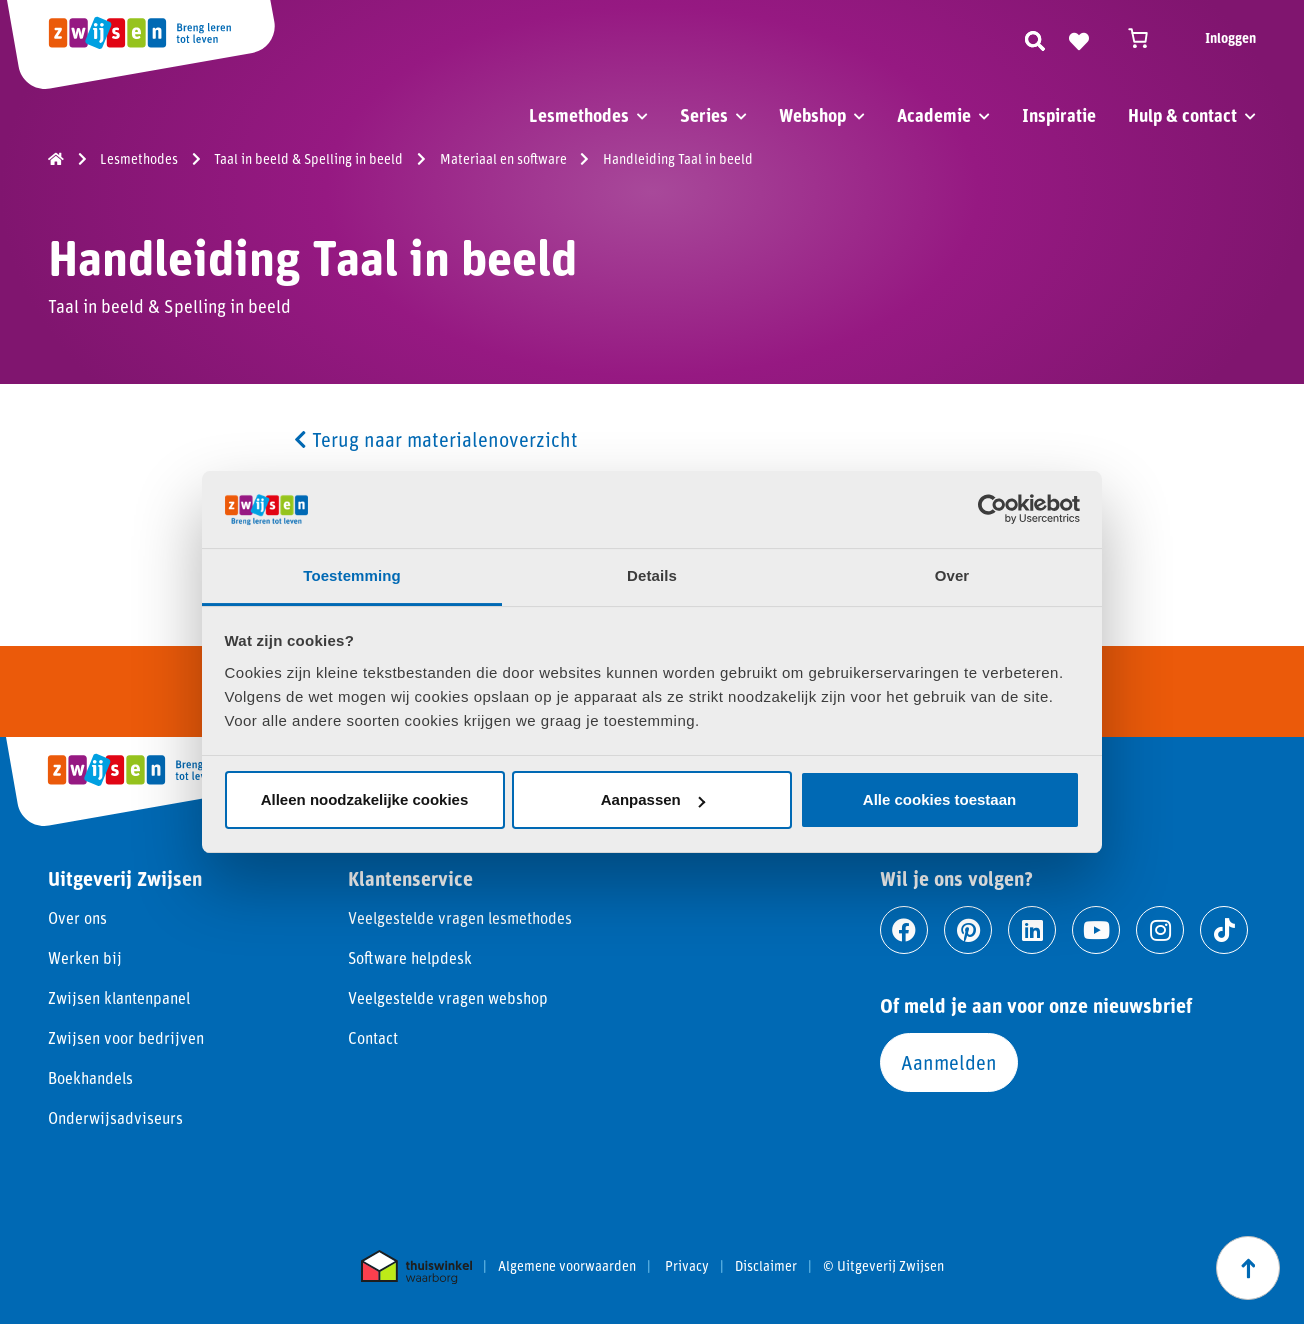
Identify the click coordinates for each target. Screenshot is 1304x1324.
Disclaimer (766, 1266)
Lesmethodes (579, 115)
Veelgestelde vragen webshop (448, 997)
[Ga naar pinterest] (968, 930)
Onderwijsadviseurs (115, 1117)
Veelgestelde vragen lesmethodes (460, 917)
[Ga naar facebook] (904, 930)
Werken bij (85, 957)
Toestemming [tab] (352, 575)
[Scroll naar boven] (1248, 1268)
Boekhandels (90, 1077)
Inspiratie (1059, 115)
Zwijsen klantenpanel (119, 997)
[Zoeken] (1035, 38)
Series (704, 115)
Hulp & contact (1182, 115)
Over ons (77, 917)
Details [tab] (652, 575)
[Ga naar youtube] (1096, 930)
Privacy (687, 1266)
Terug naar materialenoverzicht (436, 439)
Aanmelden (949, 1062)
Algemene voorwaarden (567, 1266)
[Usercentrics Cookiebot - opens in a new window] (992, 509)
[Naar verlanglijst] (1079, 38)
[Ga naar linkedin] (1032, 930)
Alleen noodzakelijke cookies (365, 799)
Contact (373, 1037)
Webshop (812, 115)
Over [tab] (952, 575)
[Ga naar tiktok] (1224, 930)
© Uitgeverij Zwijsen (883, 1266)
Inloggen (1230, 37)
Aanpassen (653, 799)
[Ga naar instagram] (1160, 930)
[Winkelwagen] (1147, 38)
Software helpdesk (410, 957)
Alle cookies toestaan (939, 799)
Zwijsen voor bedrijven (126, 1037)
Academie (934, 115)
